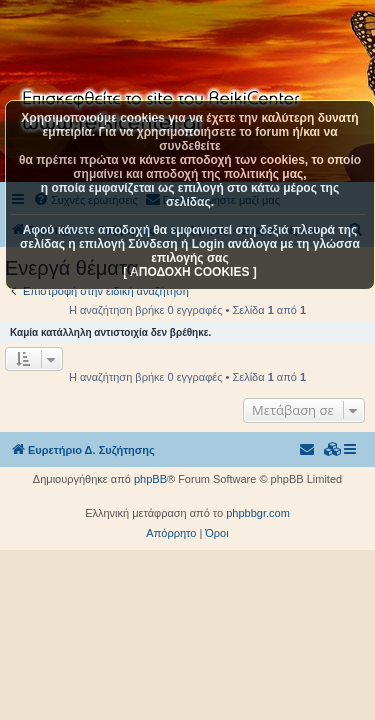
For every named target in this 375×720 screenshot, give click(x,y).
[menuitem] (333, 450)
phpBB (150, 479)
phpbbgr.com (258, 513)
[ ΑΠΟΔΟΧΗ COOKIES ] (190, 272)
